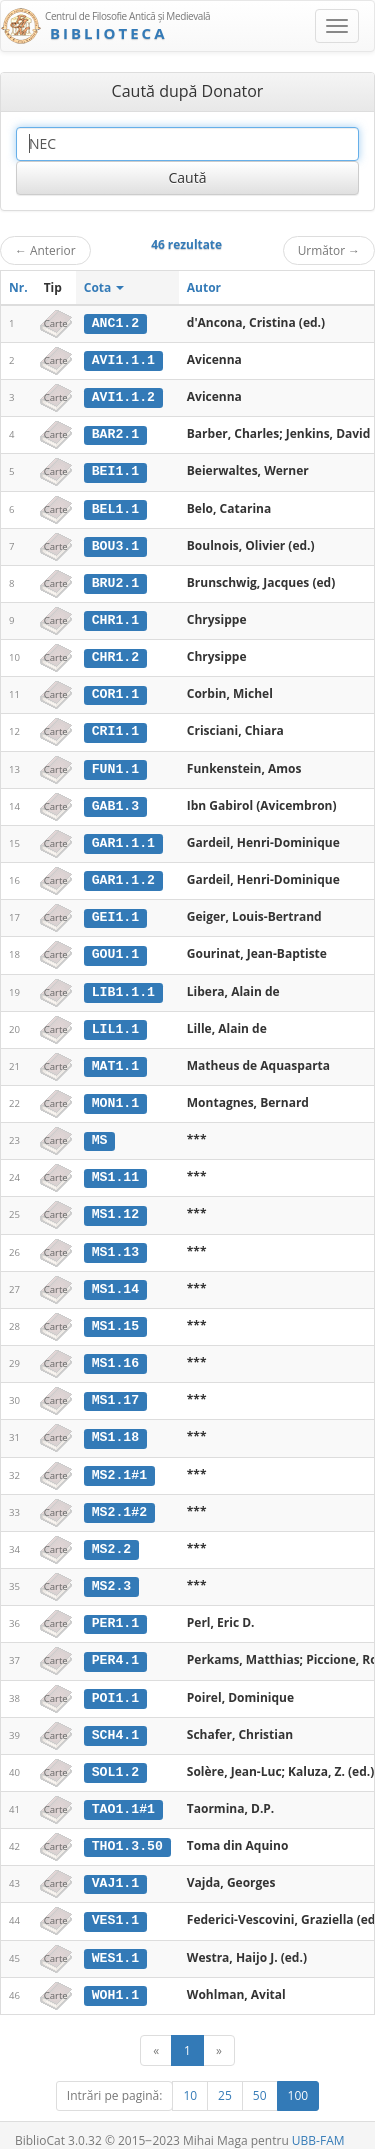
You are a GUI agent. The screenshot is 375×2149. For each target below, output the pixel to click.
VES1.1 (115, 1904)
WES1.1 (115, 1941)
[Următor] (219, 2033)
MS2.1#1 (119, 1463)
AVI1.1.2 (123, 396)
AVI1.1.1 (123, 360)
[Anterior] (156, 2033)
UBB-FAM (318, 2123)
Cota (104, 287)
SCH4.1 (115, 1720)
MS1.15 (115, 1316)
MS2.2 (112, 1537)
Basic (345, 2140)
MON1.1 (115, 1095)
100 (298, 2078)
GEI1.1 (115, 911)
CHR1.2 (115, 654)
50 (260, 2078)
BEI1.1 (115, 470)
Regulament (181, 2140)
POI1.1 (115, 1684)
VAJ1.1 (115, 1868)
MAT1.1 (115, 1058)
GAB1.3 (115, 801)
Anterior (45, 250)
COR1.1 (115, 691)
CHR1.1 (115, 617)
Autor (204, 287)
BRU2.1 (115, 580)
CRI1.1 (115, 727)
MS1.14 (115, 1279)
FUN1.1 (115, 764)
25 (225, 2078)
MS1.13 (115, 1242)
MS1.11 (115, 1169)
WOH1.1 (115, 1978)
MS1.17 (115, 1389)
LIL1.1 (115, 1022)
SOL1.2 (115, 1757)
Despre (300, 2140)
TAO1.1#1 (123, 1794)
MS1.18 (115, 1426)
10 (190, 2078)
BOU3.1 (115, 543)
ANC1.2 (115, 323)
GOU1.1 (115, 948)
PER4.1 (115, 1647)
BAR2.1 (115, 433)
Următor (329, 250)
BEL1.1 (115, 507)
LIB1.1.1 (123, 985)
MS (100, 1132)
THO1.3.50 (127, 1831)
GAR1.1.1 (123, 838)
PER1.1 (115, 1610)
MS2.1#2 (119, 1500)
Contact (247, 2140)
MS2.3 (112, 1573)
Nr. (18, 287)
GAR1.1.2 (123, 874)
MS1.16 (115, 1353)
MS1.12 (115, 1205)
